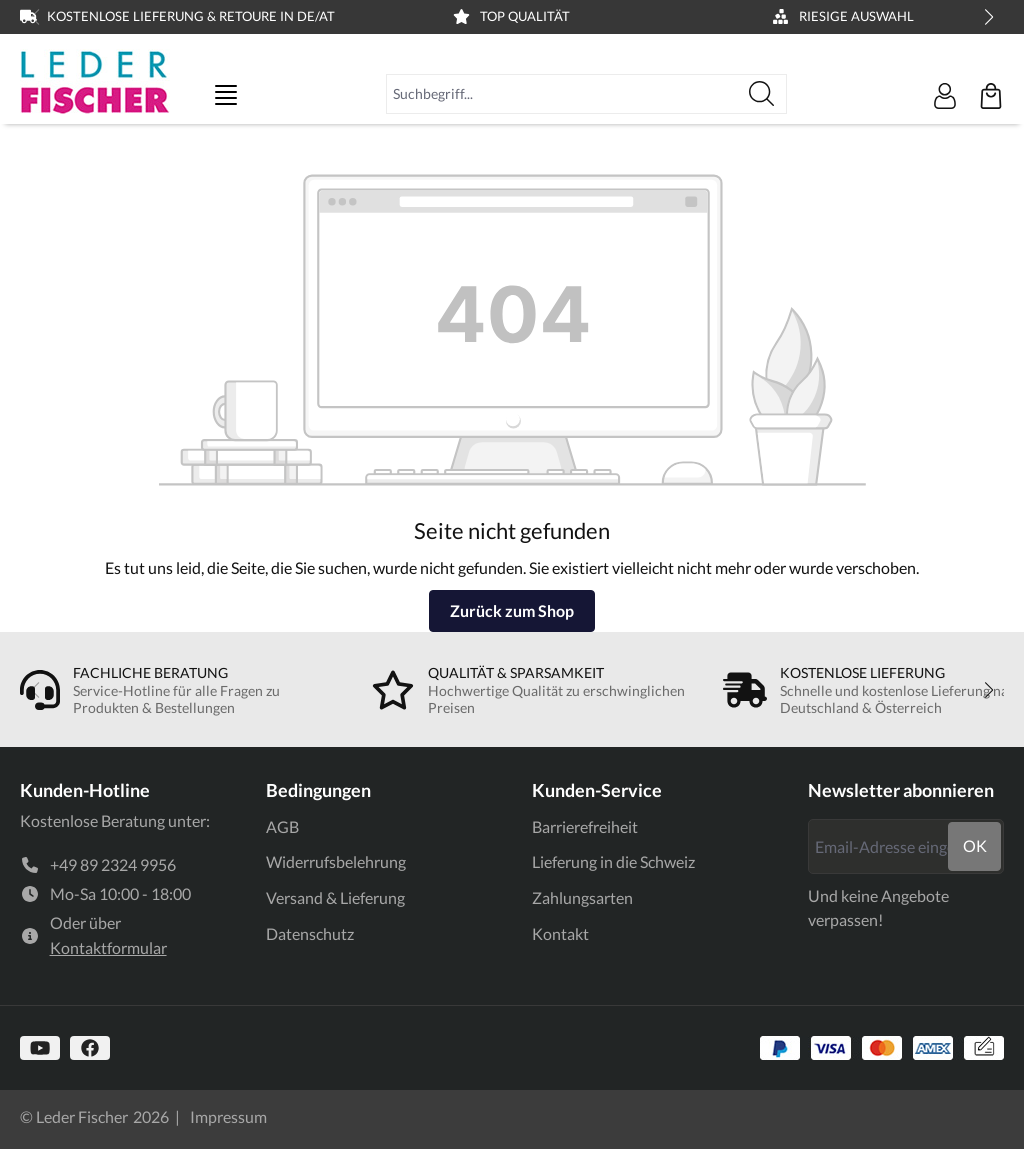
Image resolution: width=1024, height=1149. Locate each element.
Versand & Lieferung (335, 897)
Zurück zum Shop (512, 610)
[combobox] (562, 94)
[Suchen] (762, 94)
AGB (282, 826)
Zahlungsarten (582, 897)
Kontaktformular (108, 947)
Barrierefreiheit (585, 826)
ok (975, 845)
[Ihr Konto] (945, 96)
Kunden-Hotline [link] (85, 790)
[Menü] (226, 95)
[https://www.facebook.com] (90, 1048)
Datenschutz (310, 933)
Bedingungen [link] (318, 790)
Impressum (228, 1116)
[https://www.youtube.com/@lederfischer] (40, 1048)
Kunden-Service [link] (597, 790)
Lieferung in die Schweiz (613, 861)
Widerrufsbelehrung (336, 861)
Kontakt (560, 933)
